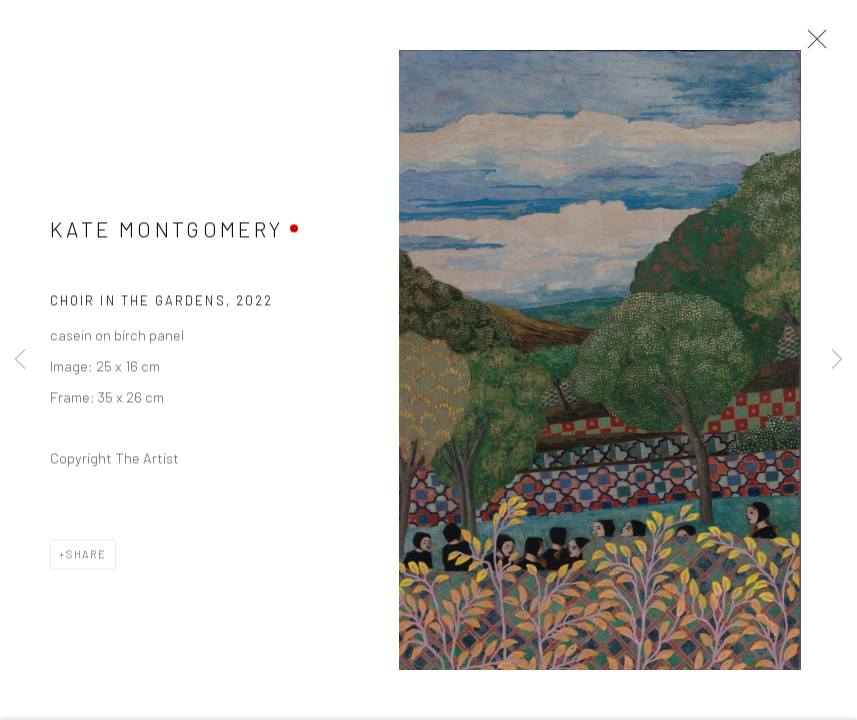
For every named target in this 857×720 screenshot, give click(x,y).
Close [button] (812, 45)
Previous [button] (20, 360)
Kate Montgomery (166, 231)
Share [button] (86, 555)
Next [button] (837, 360)
